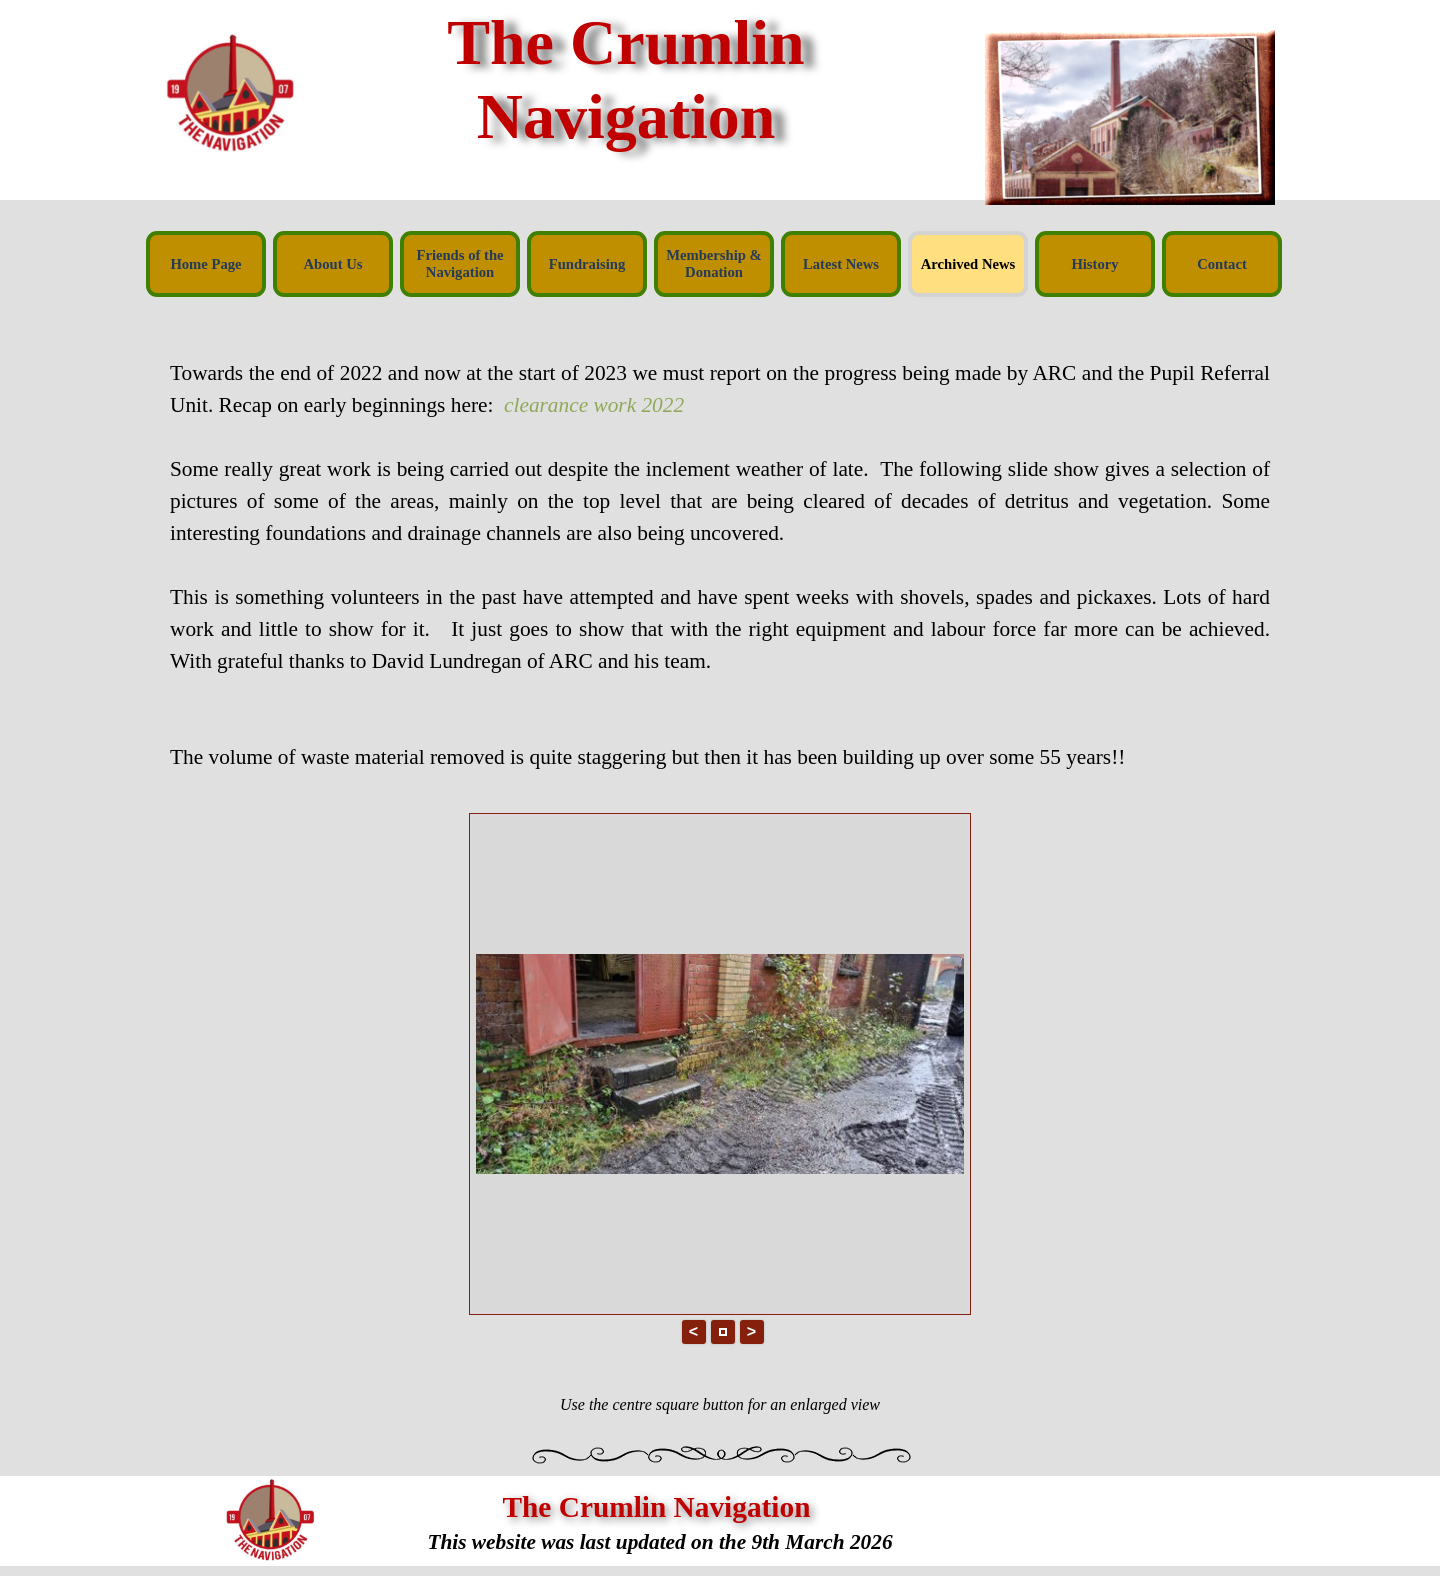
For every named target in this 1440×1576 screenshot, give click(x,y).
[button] (723, 1332)
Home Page (205, 264)
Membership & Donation (714, 263)
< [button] (693, 1331)
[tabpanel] (720, 549)
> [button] (751, 1331)
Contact (1222, 264)
